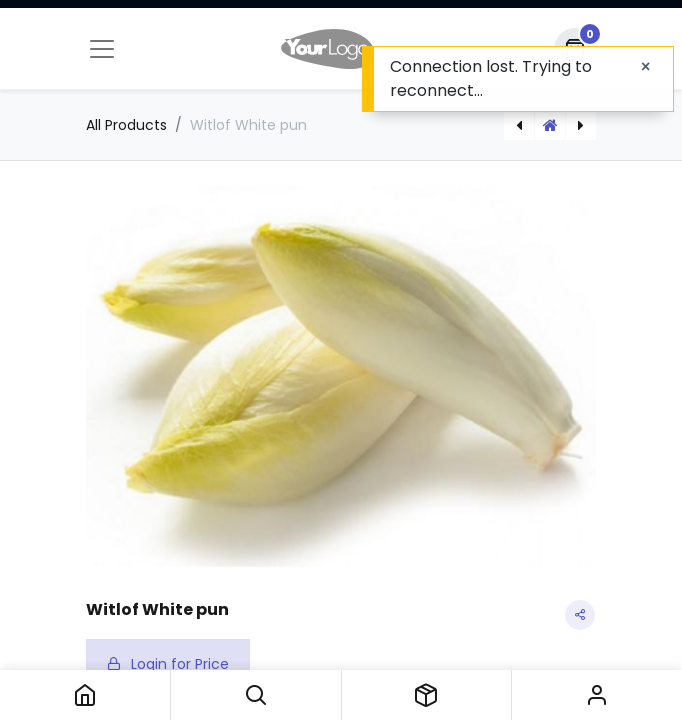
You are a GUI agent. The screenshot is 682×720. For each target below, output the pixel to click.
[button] (256, 695)
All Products (126, 125)
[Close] (645, 67)
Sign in (597, 695)
